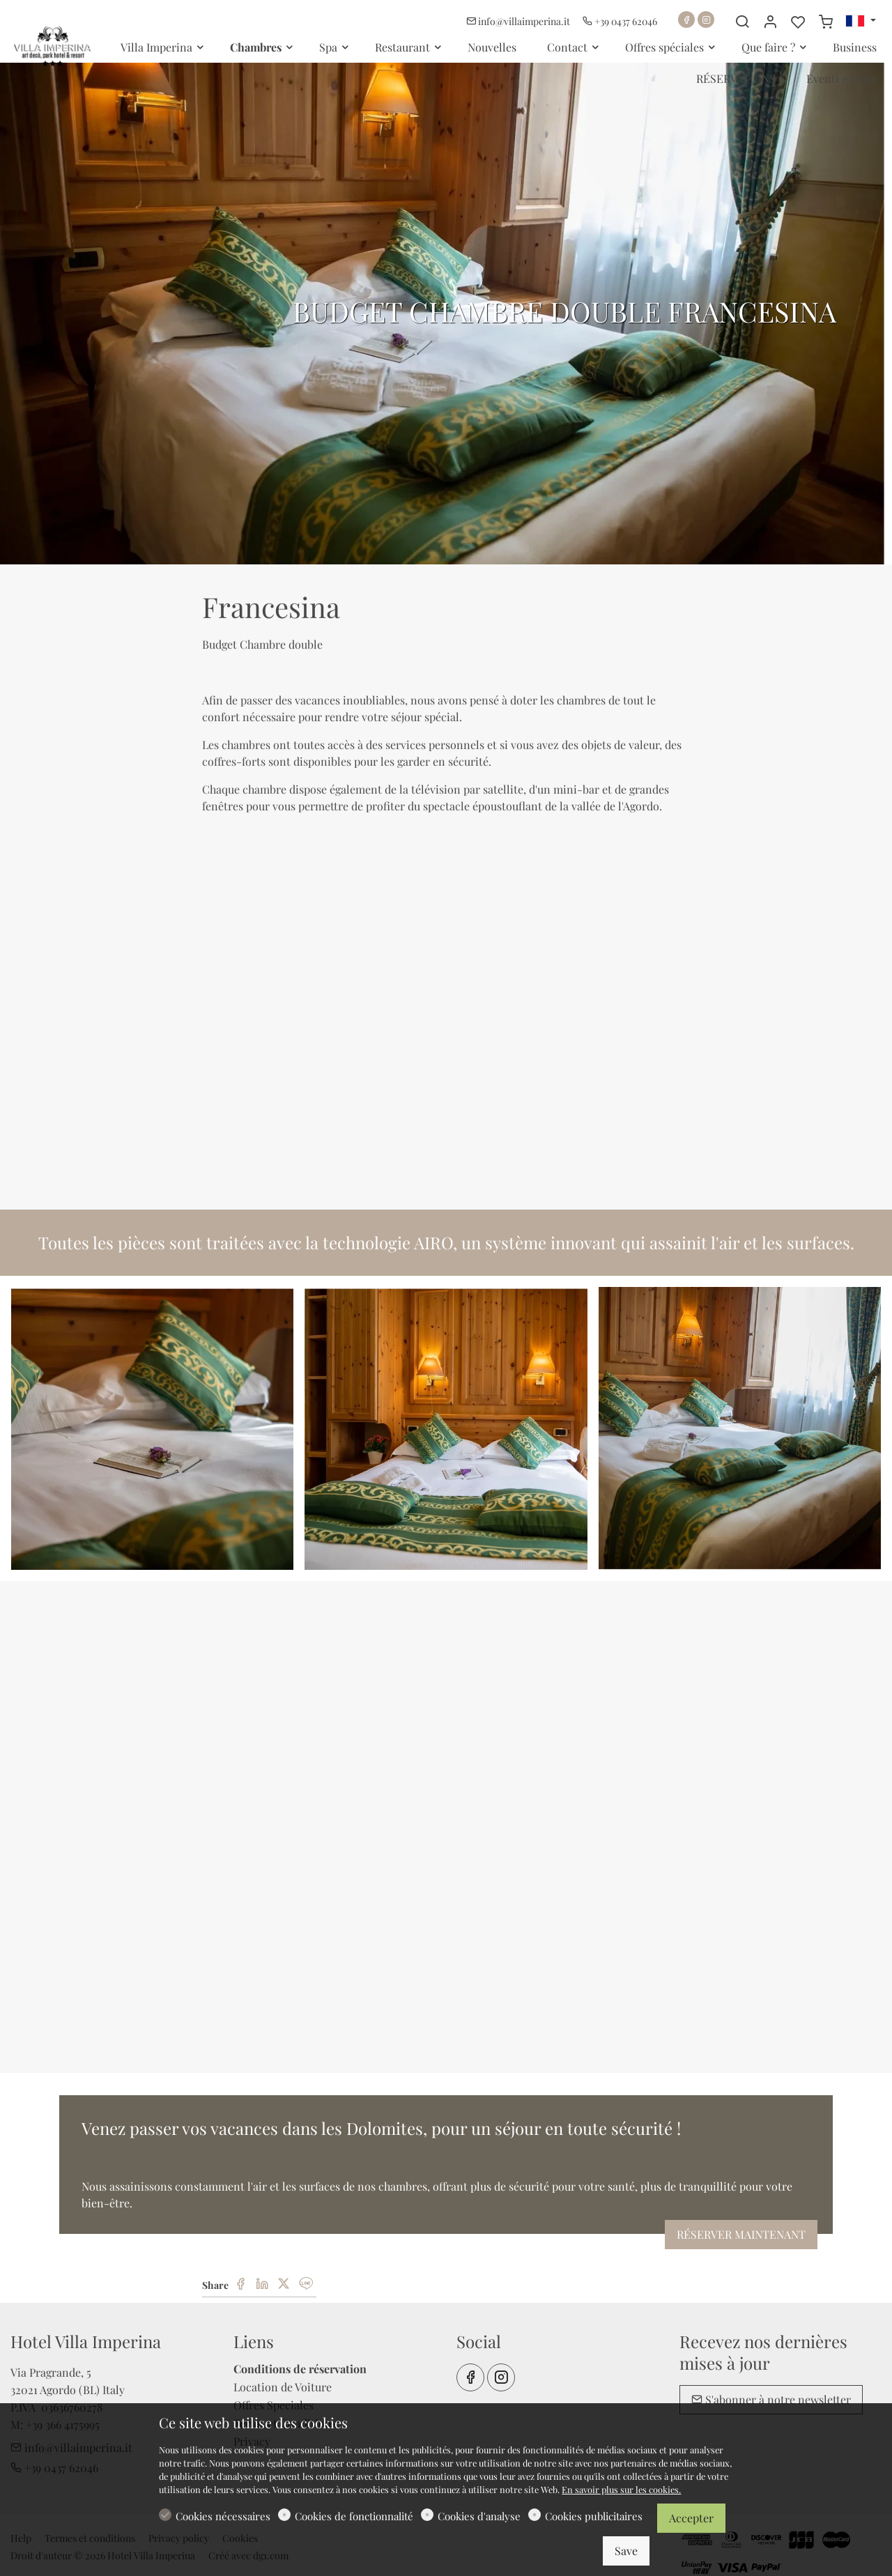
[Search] (742, 21)
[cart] (826, 21)
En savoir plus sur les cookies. (621, 2489)
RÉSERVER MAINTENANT (741, 2234)
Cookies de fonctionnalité (354, 2516)
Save (626, 2550)
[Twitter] (283, 2284)
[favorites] (798, 21)
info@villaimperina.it (519, 21)
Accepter (691, 2518)
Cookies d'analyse (479, 2516)
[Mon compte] (770, 21)
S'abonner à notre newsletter (771, 2399)
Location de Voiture (282, 2387)
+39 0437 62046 (620, 21)
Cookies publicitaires (594, 2516)
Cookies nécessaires (223, 2516)
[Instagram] (706, 19)
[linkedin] (262, 2284)
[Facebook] (686, 19)
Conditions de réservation (300, 2368)
